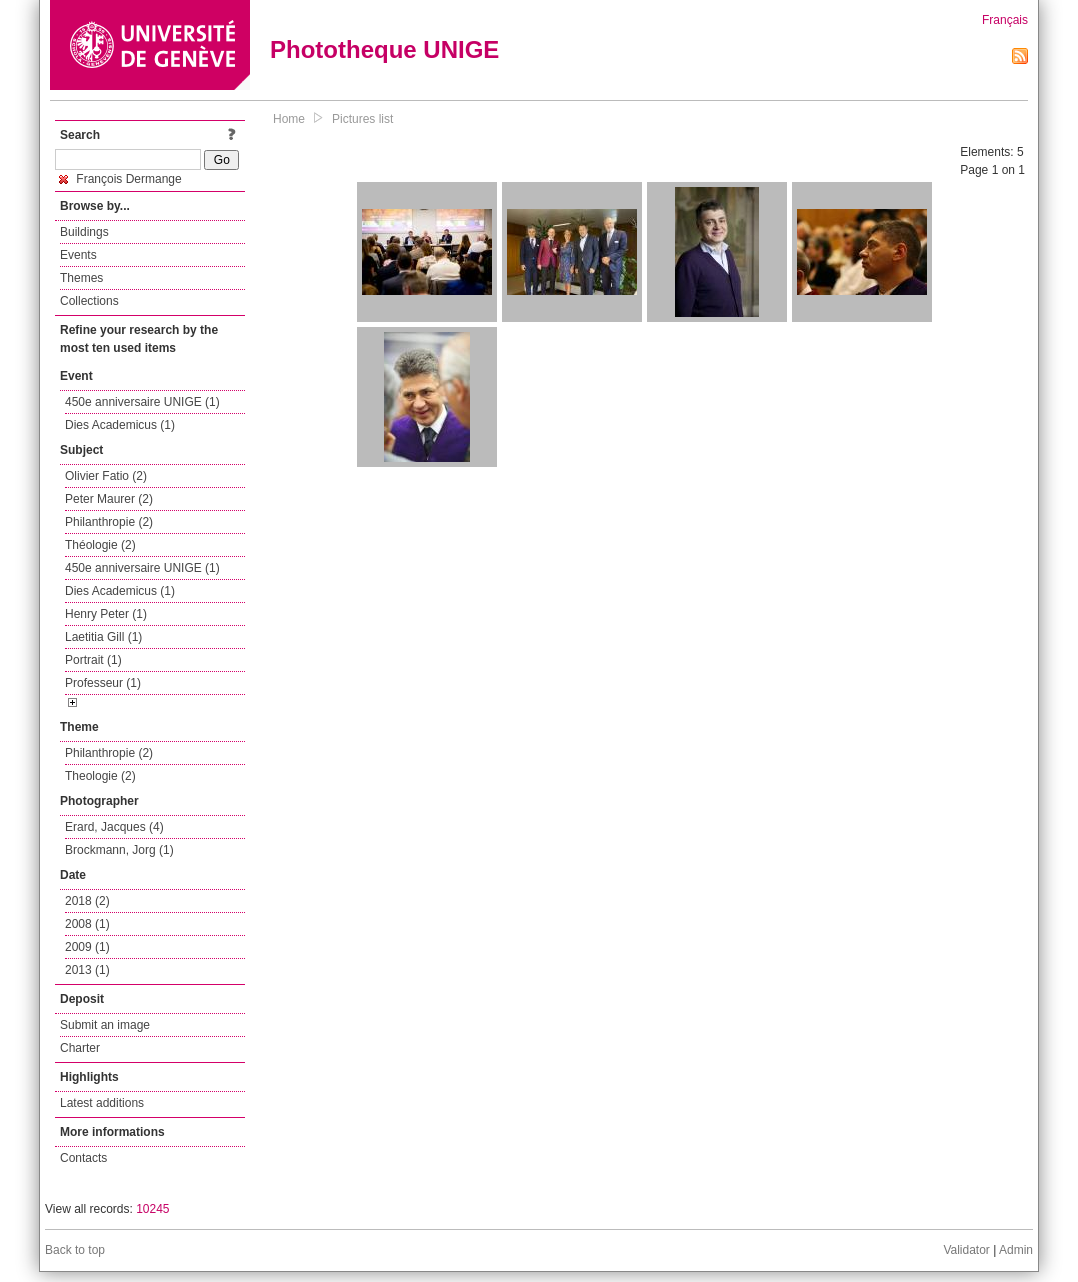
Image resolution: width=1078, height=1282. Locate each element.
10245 (152, 1209)
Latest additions (102, 1103)
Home (289, 119)
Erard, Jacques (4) (114, 827)
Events (78, 255)
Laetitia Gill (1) (103, 637)
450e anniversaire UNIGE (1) (142, 402)
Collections (89, 301)
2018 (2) (87, 901)
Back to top (75, 1250)
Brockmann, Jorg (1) (119, 850)
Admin (1016, 1250)
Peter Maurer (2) (109, 499)
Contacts (83, 1158)
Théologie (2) (100, 545)
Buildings (84, 232)
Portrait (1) (93, 660)
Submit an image (105, 1025)
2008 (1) (87, 924)
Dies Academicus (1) (120, 425)
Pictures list (362, 119)
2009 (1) (87, 947)
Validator (966, 1250)
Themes (81, 278)
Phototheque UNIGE (384, 49)
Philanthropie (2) (109, 522)
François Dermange (120, 179)
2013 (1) (87, 970)
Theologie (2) (100, 776)
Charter (80, 1048)
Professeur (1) (103, 683)
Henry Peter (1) (106, 614)
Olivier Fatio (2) (106, 476)
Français (1005, 20)
